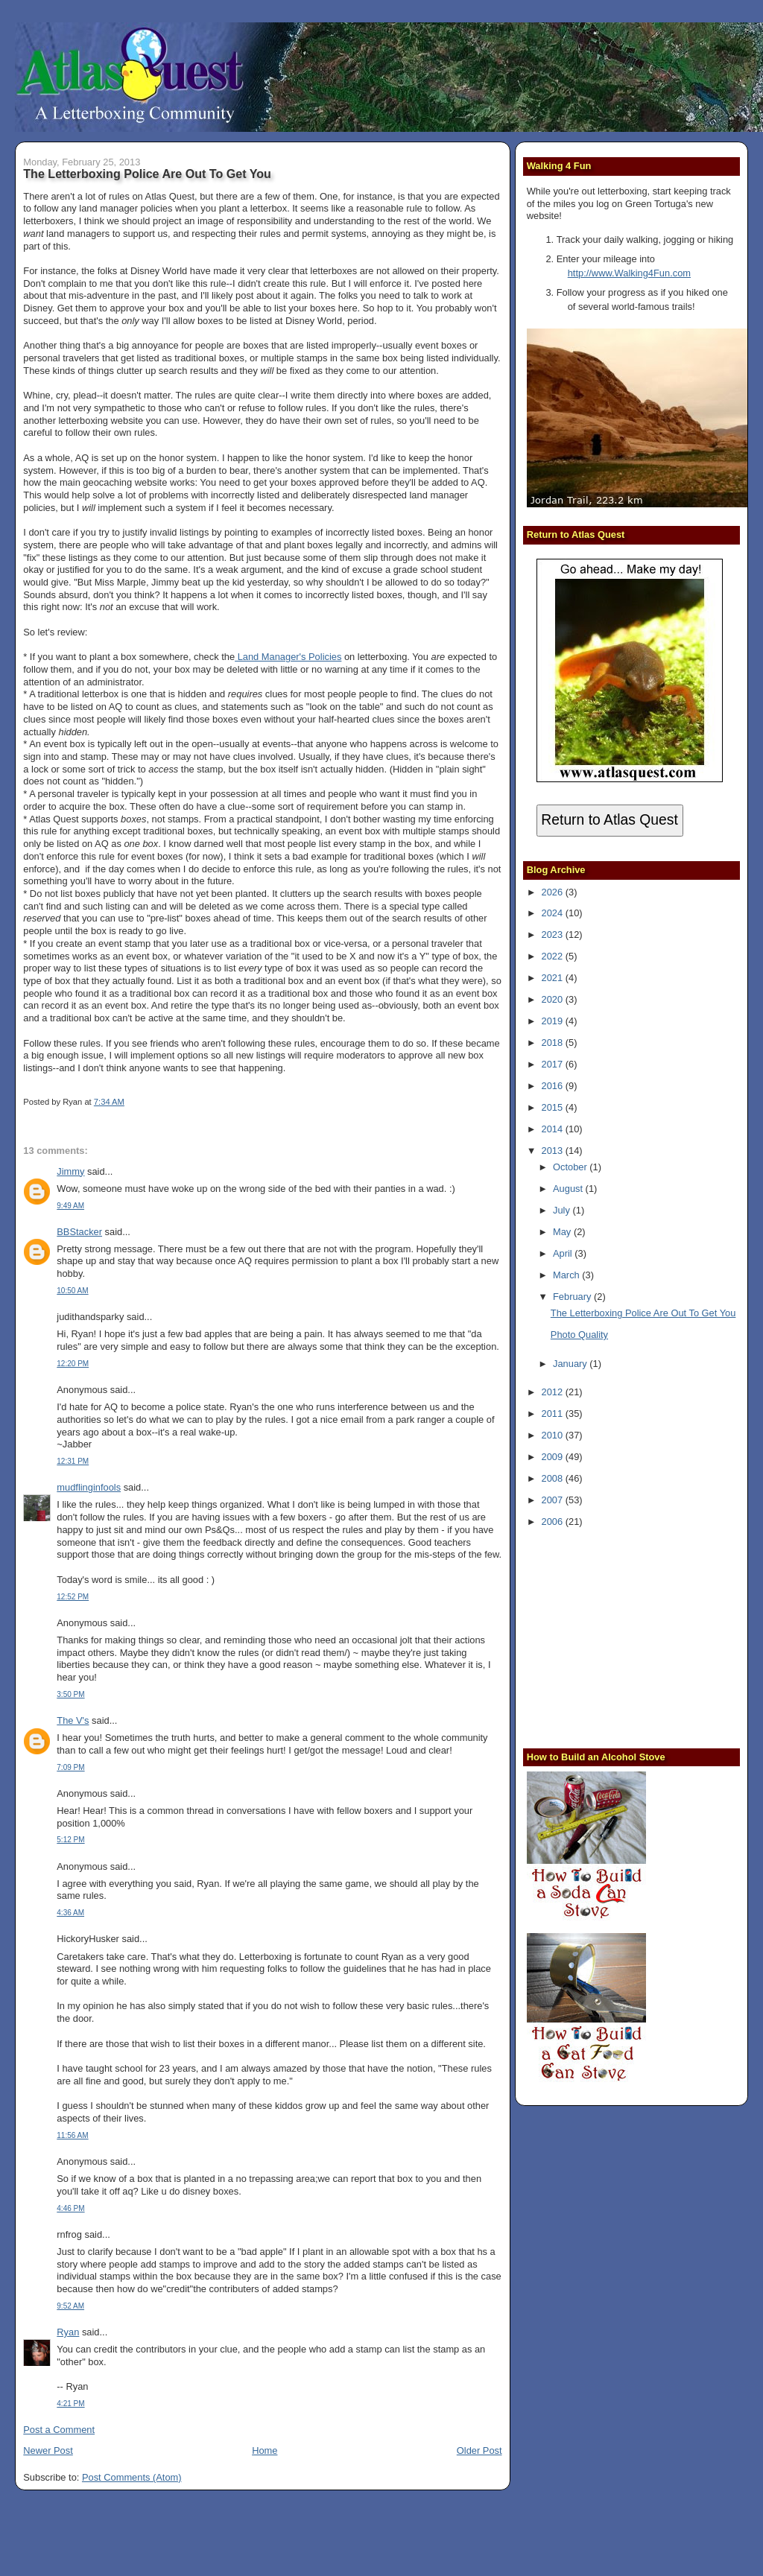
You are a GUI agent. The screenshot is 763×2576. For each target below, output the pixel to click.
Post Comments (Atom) (132, 2477)
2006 (554, 1521)
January (571, 1363)
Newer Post (47, 2450)
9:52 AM (70, 2306)
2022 (554, 956)
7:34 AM (109, 1101)
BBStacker (79, 1231)
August (569, 1188)
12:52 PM (73, 1597)
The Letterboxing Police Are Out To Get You (147, 173)
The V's (73, 1720)
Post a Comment (59, 2429)
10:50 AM (72, 1291)
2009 (554, 1456)
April (563, 1253)
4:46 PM (70, 2208)
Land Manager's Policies (288, 656)
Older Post (479, 2450)
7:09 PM (70, 1767)
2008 (554, 1478)
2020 (554, 999)
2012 (554, 1392)
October (571, 1167)
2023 (554, 934)
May (563, 1231)
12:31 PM (73, 1461)
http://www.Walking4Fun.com (629, 273)
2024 (554, 913)
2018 (554, 1042)
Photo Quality (579, 1334)
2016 (554, 1085)
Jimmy (70, 1171)
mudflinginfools (89, 1487)
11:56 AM (72, 2135)
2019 (554, 1021)
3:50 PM (70, 1694)
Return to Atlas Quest (609, 820)
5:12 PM (70, 1840)
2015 (554, 1107)
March (567, 1275)
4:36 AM (70, 1913)
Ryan (68, 2332)
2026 (554, 892)
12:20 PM (73, 1364)
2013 (554, 1150)
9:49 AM (70, 1206)
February (573, 1296)
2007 (554, 1500)
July (562, 1210)
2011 (554, 1413)
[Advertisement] (620, 1636)
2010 (554, 1435)
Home (264, 2450)
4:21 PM (70, 2403)
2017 (554, 1064)
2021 (554, 977)
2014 (554, 1129)
